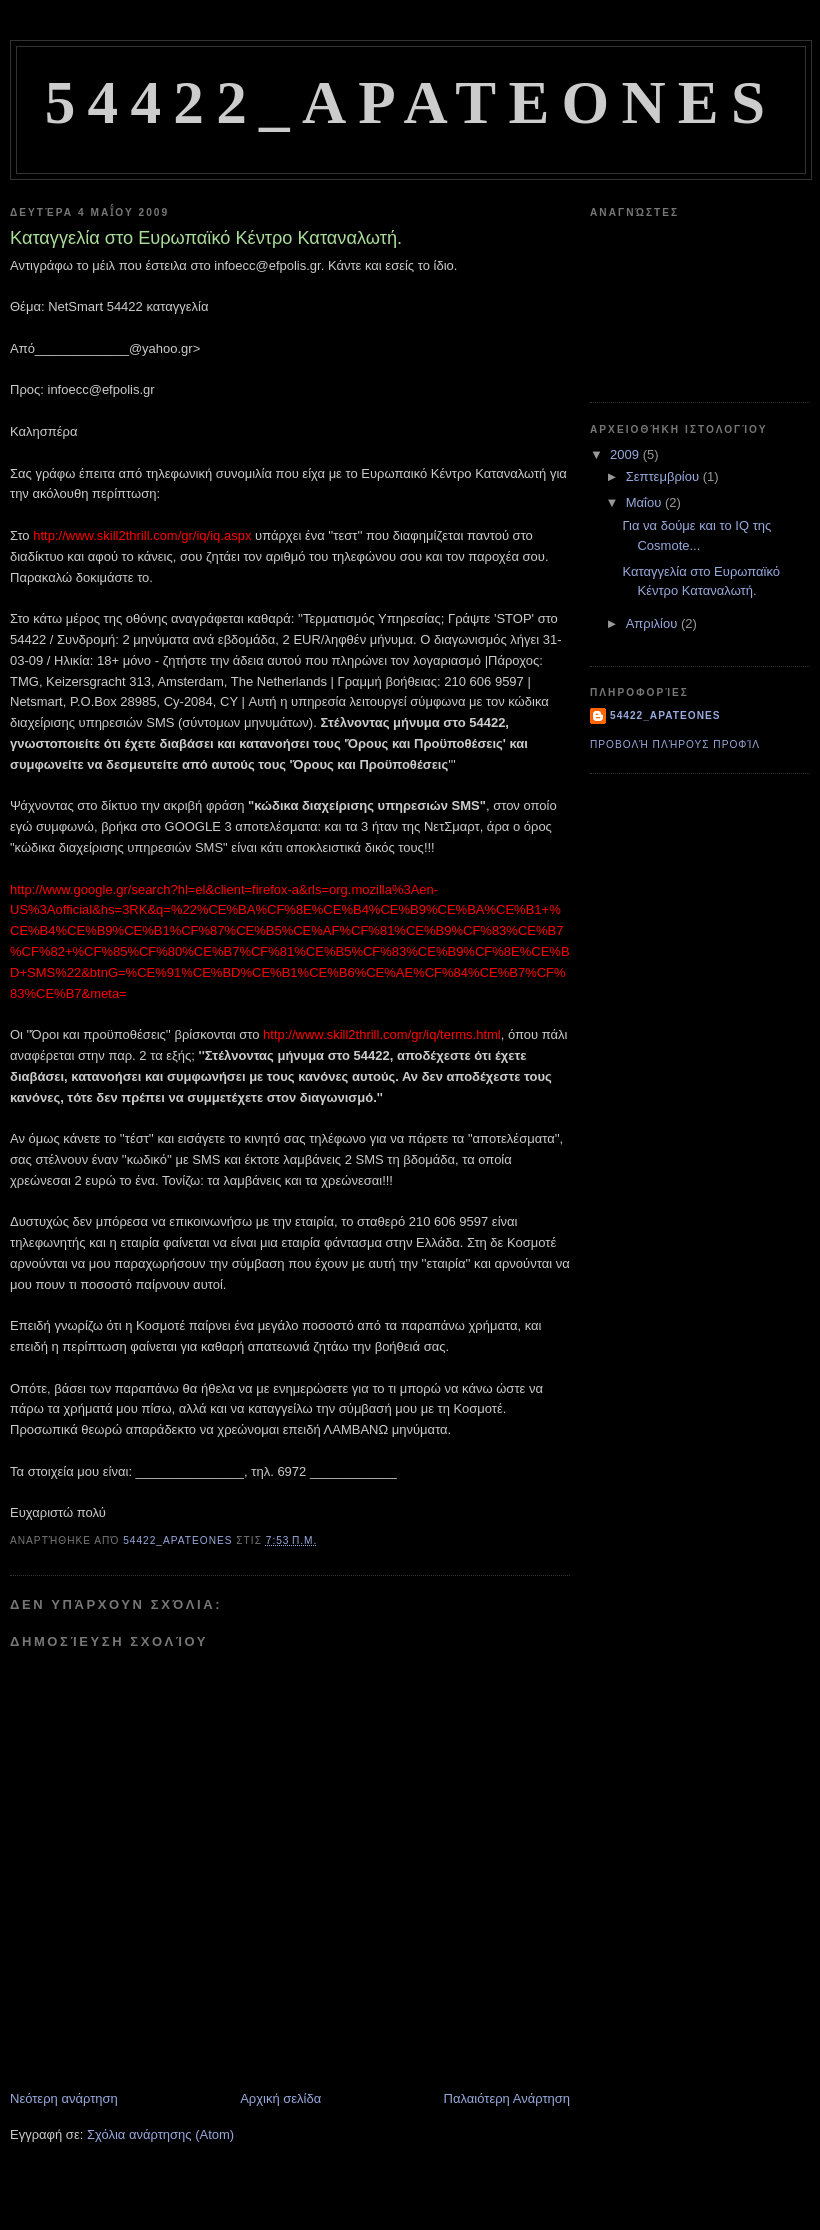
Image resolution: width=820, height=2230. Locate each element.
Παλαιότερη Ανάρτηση (507, 2098)
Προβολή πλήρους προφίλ (675, 744)
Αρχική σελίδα (280, 2098)
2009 (626, 454)
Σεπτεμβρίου (664, 476)
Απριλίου (653, 623)
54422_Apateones (411, 102)
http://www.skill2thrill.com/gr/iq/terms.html (382, 1034)
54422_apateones (665, 715)
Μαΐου (645, 502)
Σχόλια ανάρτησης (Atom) (160, 2134)
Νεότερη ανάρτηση (64, 2098)
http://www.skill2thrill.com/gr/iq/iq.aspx (144, 535)
